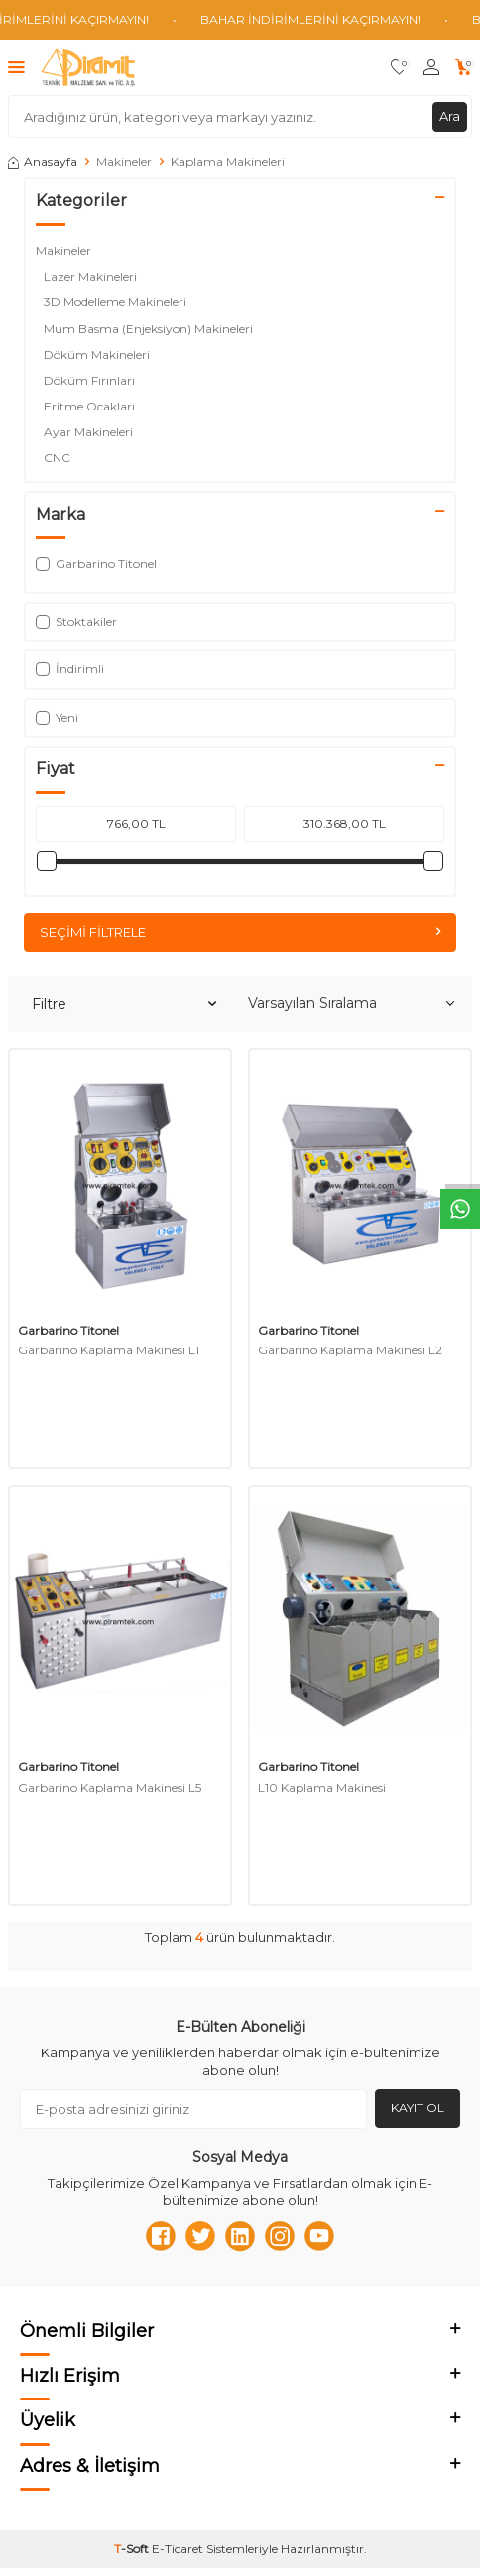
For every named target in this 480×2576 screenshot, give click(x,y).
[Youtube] (319, 2236)
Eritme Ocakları (91, 406)
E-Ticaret (177, 2548)
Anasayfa (42, 161)
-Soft (133, 2548)
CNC (60, 457)
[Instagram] (280, 2236)
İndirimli (70, 668)
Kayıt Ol (417, 2107)
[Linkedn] (240, 2236)
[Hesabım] (431, 67)
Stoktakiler (76, 621)
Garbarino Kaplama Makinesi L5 (109, 1787)
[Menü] (16, 67)
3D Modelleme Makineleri (116, 301)
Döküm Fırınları (91, 380)
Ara (449, 116)
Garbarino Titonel (68, 1330)
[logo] (88, 67)
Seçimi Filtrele (240, 932)
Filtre (124, 1004)
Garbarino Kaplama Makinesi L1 (108, 1350)
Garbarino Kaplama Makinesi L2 (350, 1350)
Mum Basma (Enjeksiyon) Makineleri (150, 328)
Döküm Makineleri (98, 354)
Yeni (57, 717)
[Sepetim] (463, 67)
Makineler (124, 161)
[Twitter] (200, 2236)
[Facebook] (161, 2236)
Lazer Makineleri (92, 276)
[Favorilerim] (399, 67)
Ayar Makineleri (90, 431)
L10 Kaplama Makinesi (322, 1787)
